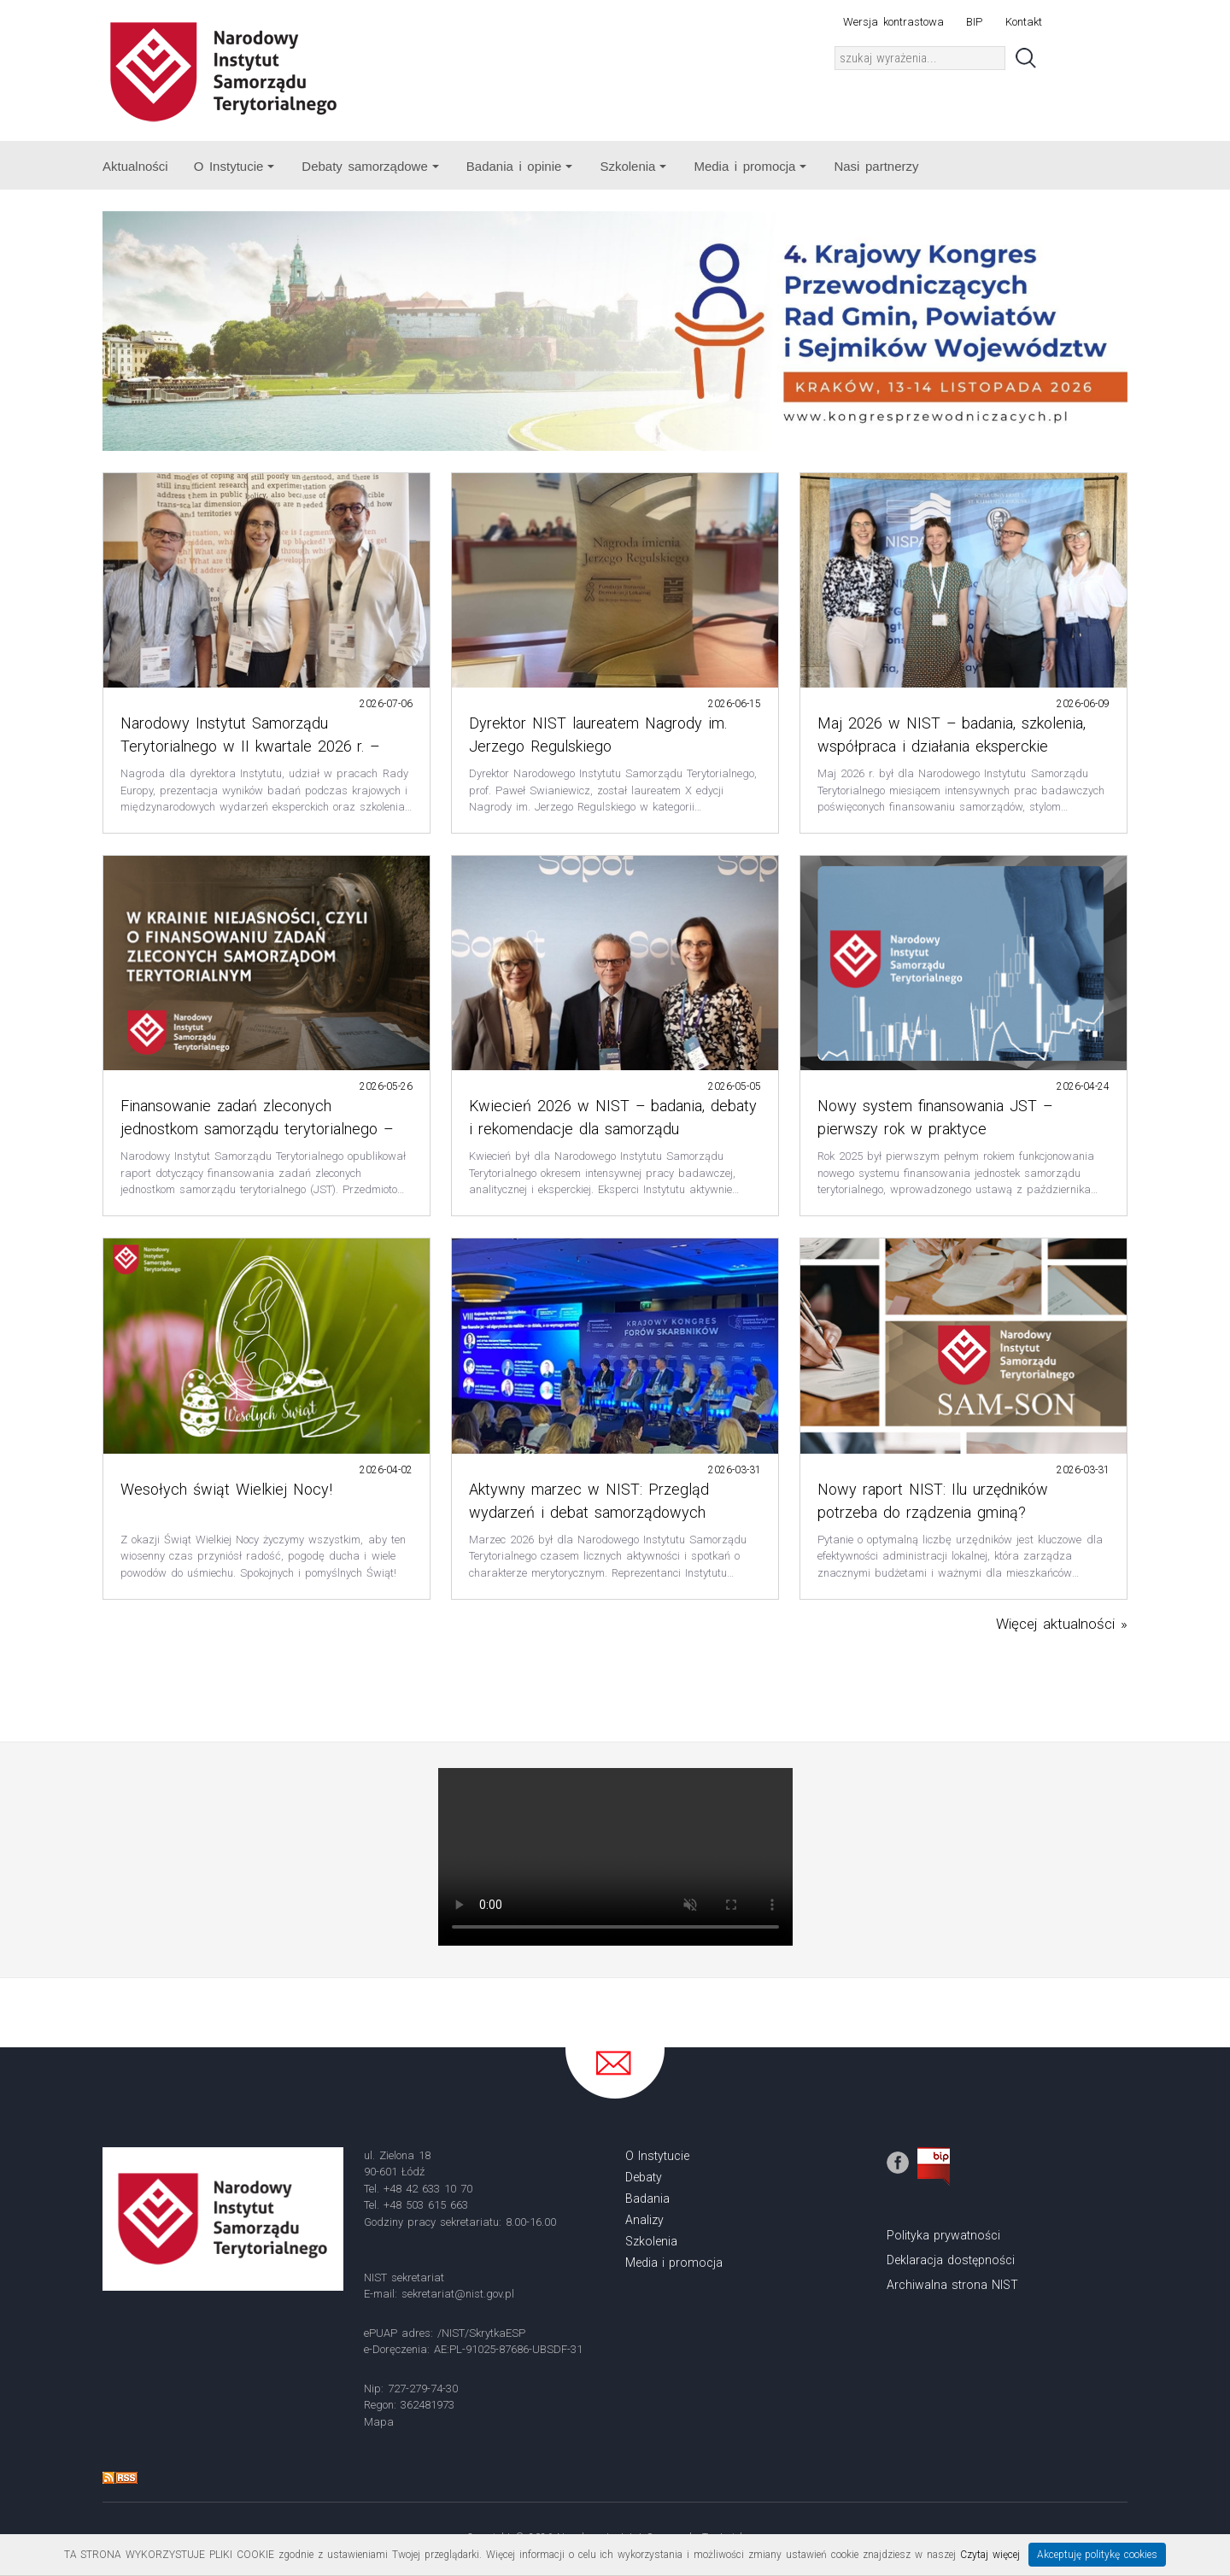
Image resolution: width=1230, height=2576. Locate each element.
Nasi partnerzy (876, 166)
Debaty (643, 2177)
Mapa (379, 2421)
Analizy (644, 2220)
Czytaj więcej (990, 2555)
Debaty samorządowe (370, 166)
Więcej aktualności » (1062, 1623)
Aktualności (135, 166)
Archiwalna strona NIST (952, 2285)
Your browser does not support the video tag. (615, 1857)
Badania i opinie (519, 166)
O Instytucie (234, 166)
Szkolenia (633, 166)
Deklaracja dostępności (951, 2260)
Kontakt (1023, 21)
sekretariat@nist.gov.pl (457, 2293)
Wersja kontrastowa (893, 21)
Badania (647, 2198)
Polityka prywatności (943, 2235)
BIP (974, 21)
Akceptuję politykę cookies (1097, 2555)
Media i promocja (750, 166)
